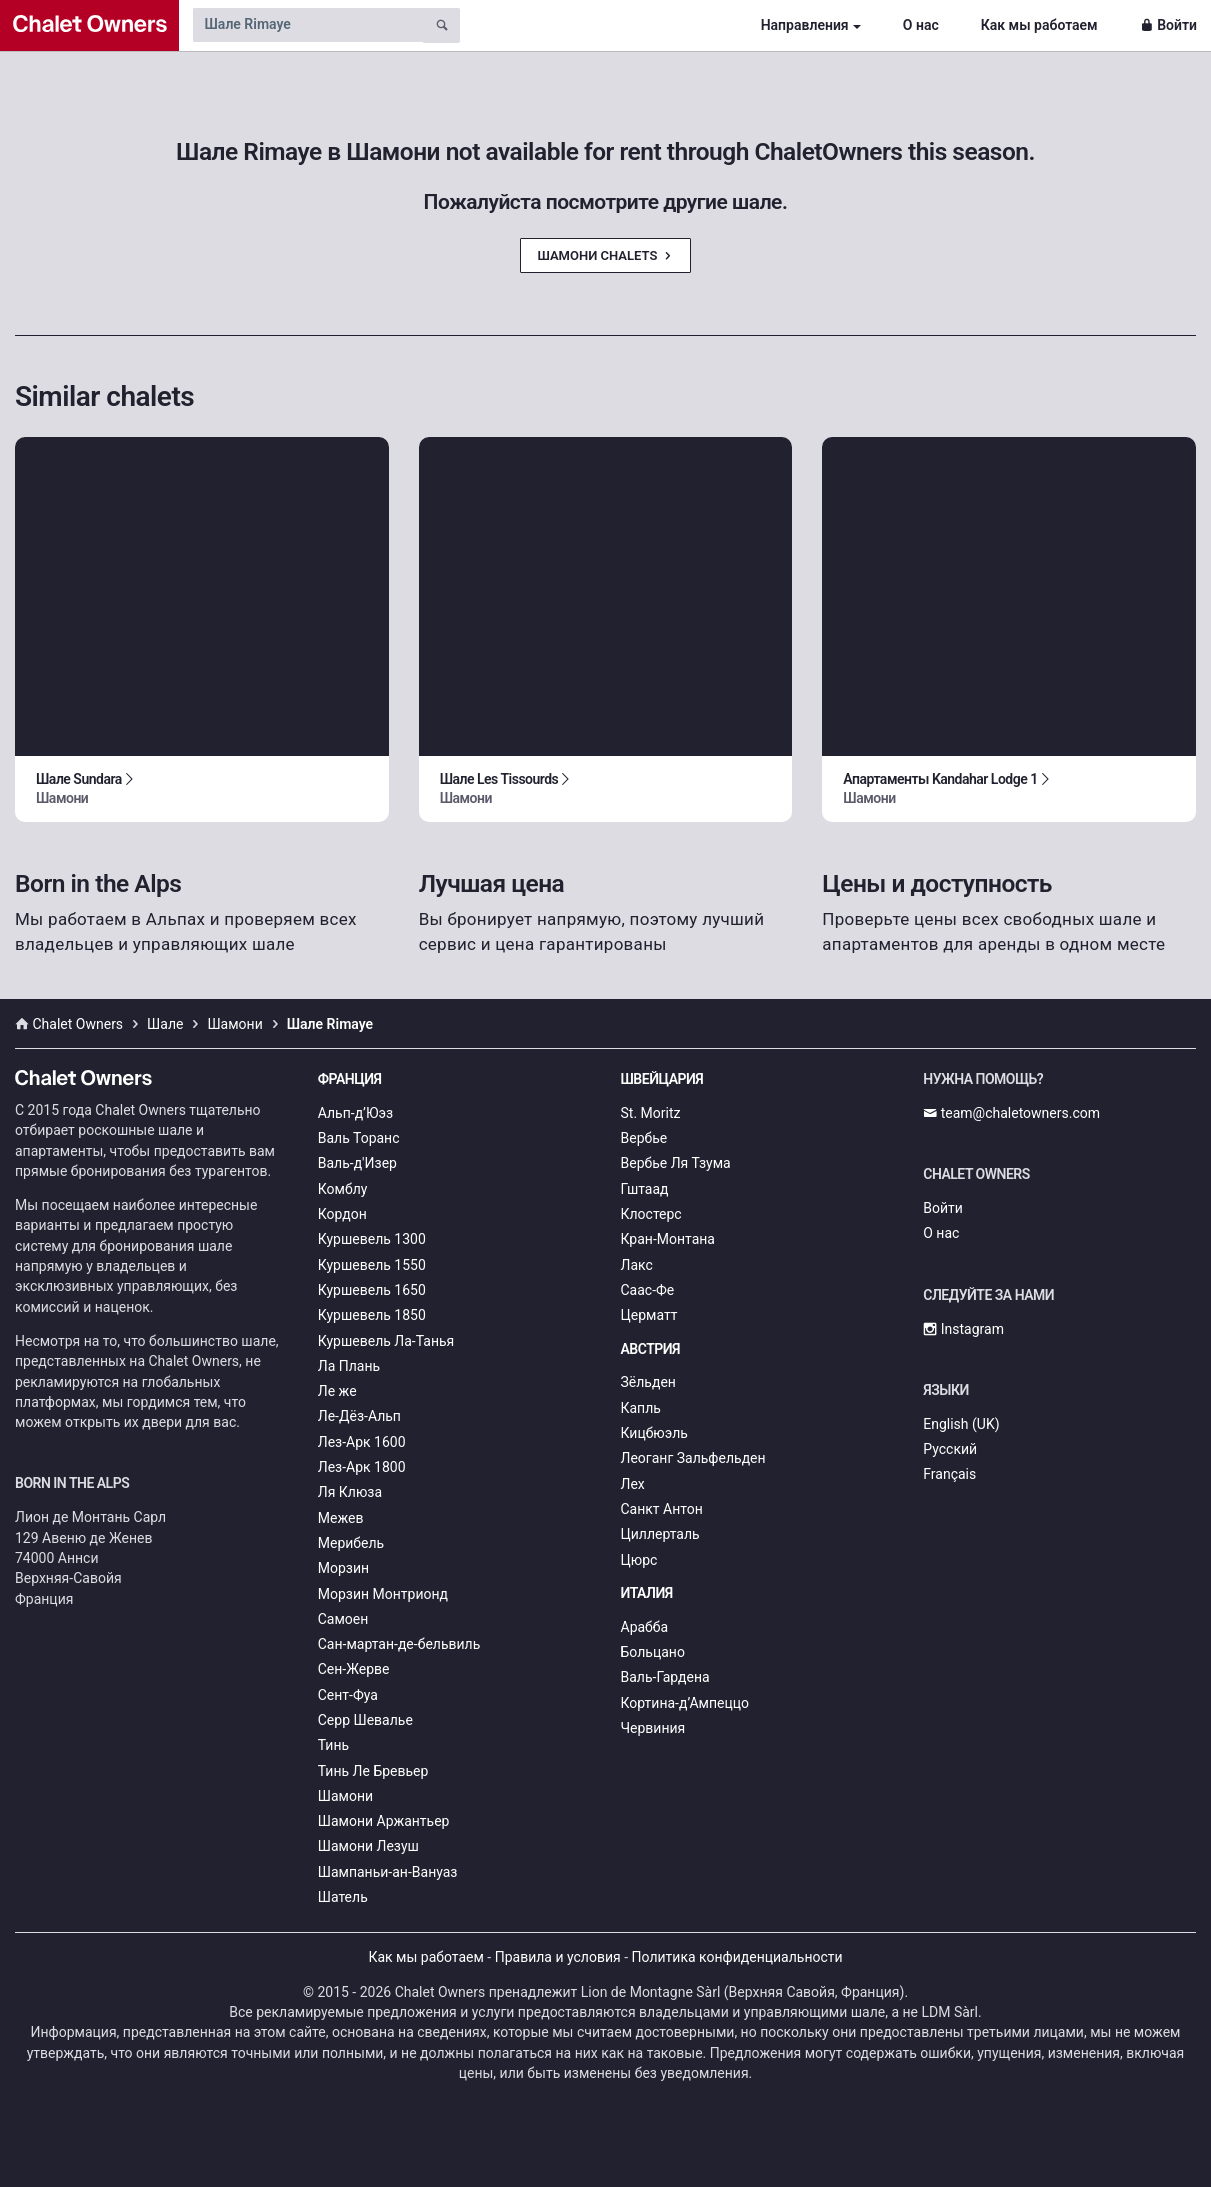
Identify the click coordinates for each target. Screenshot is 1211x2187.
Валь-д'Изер (357, 1163)
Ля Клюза (350, 1492)
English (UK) (961, 1424)
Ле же (337, 1391)
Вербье (644, 1138)
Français (949, 1474)
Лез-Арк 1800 (362, 1467)
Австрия (651, 1349)
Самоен (343, 1619)
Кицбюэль (654, 1433)
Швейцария (662, 1079)
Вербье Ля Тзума (676, 1163)
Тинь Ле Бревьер (373, 1771)
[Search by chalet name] (308, 25)
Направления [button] (805, 25)
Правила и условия (558, 1957)
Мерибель (351, 1543)
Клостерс (651, 1214)
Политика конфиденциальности (737, 1957)
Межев (341, 1518)
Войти (1168, 25)
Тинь (333, 1745)
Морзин (343, 1568)
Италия (647, 1593)
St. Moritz (651, 1113)
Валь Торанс (359, 1138)
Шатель (343, 1897)
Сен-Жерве (354, 1669)
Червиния (653, 1728)
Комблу (343, 1189)
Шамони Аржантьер (384, 1821)
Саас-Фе (648, 1290)
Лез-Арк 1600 (362, 1442)
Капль (641, 1408)
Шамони (345, 1796)
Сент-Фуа (348, 1695)
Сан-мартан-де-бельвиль (399, 1644)
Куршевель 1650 (372, 1290)
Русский (950, 1449)
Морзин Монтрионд (383, 1594)
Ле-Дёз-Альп (359, 1416)
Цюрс (639, 1560)
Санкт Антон (662, 1509)
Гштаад (645, 1189)
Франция (350, 1079)
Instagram (963, 1329)
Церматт (649, 1315)
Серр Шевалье (365, 1720)
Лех (633, 1484)
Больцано (653, 1652)
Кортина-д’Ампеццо (685, 1703)
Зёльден (648, 1382)
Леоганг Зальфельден (693, 1458)
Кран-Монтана (668, 1239)
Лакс (637, 1265)
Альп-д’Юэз (355, 1113)
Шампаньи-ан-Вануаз (388, 1872)
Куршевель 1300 (372, 1239)
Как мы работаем (1039, 25)
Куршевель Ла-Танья (386, 1341)
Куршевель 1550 (372, 1265)
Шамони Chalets (605, 255)
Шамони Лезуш (368, 1846)
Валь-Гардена (665, 1677)
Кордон (342, 1214)
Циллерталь (660, 1534)
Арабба (645, 1627)
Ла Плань (349, 1366)
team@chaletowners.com (1011, 1113)
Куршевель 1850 (372, 1315)
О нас (921, 25)
